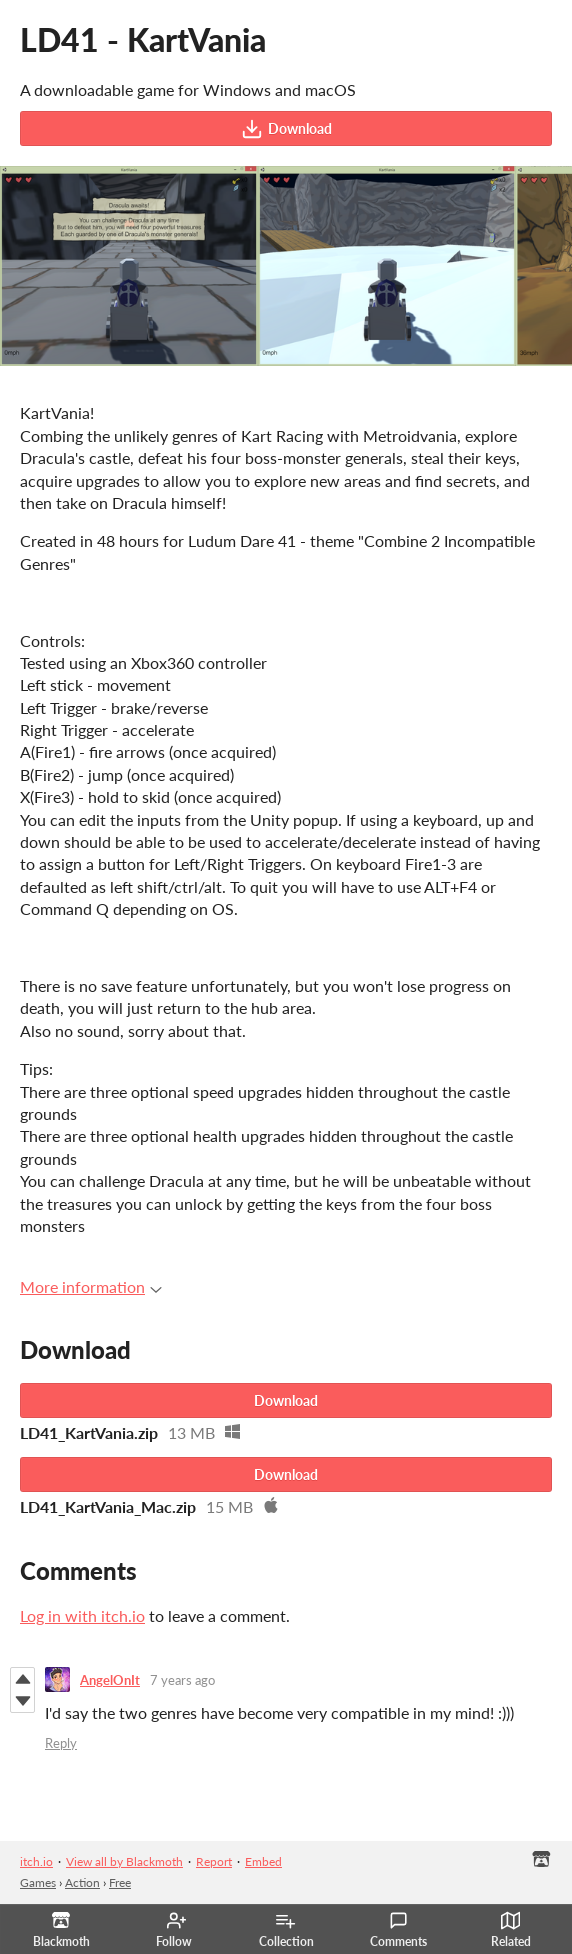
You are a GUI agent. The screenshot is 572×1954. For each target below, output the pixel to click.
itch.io (36, 1861)
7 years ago (182, 1680)
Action (82, 1882)
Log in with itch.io (82, 1615)
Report (214, 1861)
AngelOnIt (110, 1680)
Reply (61, 1743)
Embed (263, 1861)
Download (286, 129)
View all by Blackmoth (124, 1861)
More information (91, 1286)
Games (38, 1882)
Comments (398, 1930)
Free (120, 1882)
